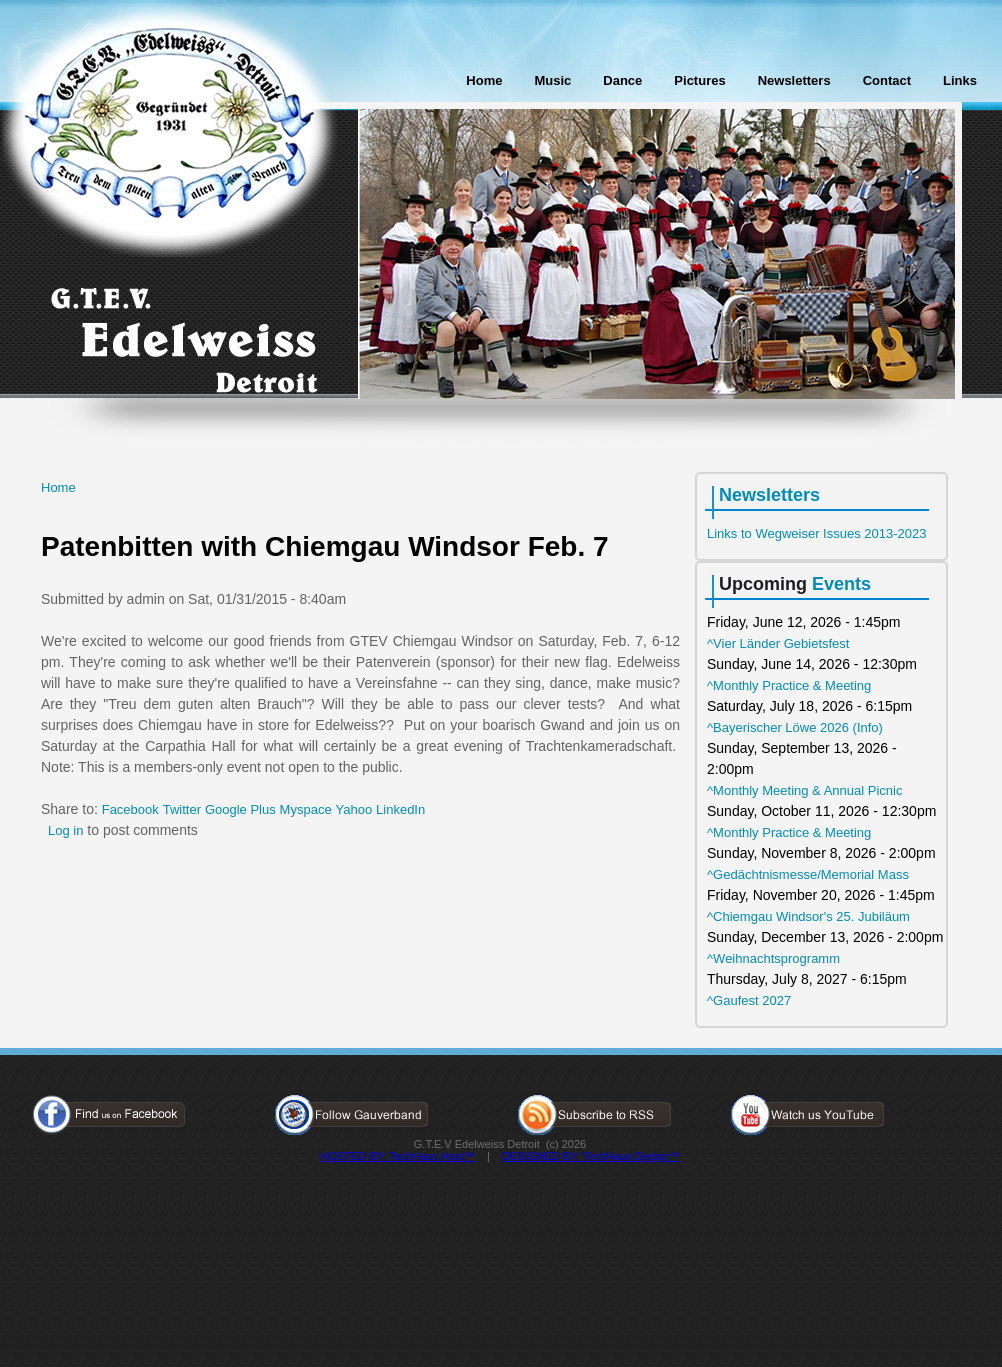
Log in (65, 830)
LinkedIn (400, 809)
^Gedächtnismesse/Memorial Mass (808, 874)
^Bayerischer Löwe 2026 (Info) (795, 727)
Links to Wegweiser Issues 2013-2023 (816, 533)
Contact (887, 80)
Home (484, 80)
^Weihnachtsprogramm (773, 958)
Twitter (182, 809)
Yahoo (354, 809)
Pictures (699, 80)
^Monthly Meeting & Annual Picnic (804, 790)
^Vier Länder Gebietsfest (778, 643)
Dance (622, 80)
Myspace (306, 809)
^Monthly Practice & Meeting (789, 685)
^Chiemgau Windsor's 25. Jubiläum (808, 916)
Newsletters (794, 80)
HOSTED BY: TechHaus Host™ (397, 1156)
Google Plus (240, 809)
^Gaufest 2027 (749, 1000)
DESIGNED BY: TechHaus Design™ (591, 1156)
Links (960, 80)
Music (552, 80)
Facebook (130, 809)
